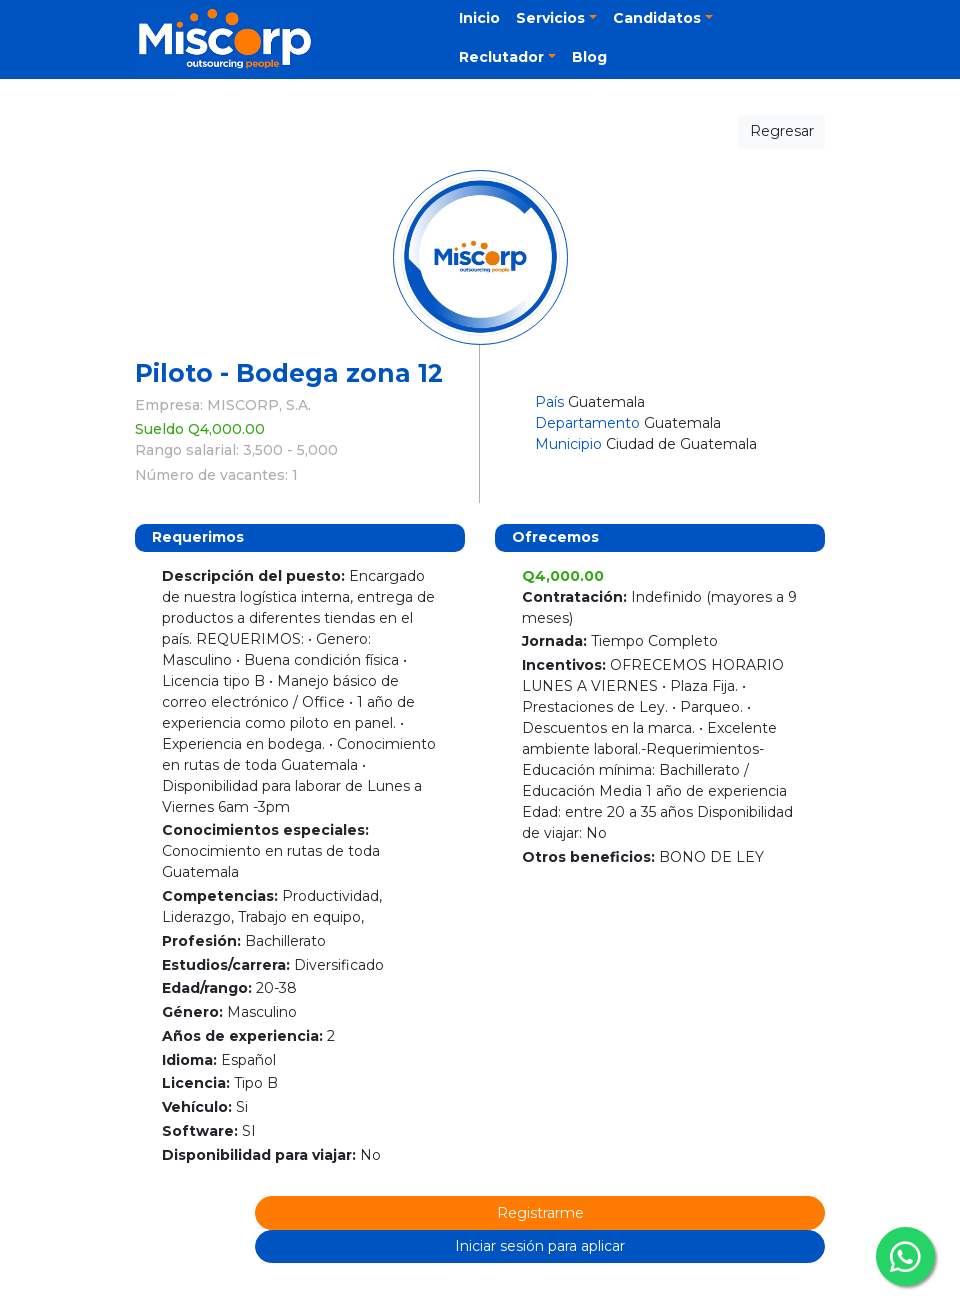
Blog (589, 57)
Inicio (479, 18)
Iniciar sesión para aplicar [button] (540, 1246)
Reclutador (501, 57)
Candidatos (657, 18)
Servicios (550, 18)
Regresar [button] (782, 131)
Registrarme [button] (540, 1213)
